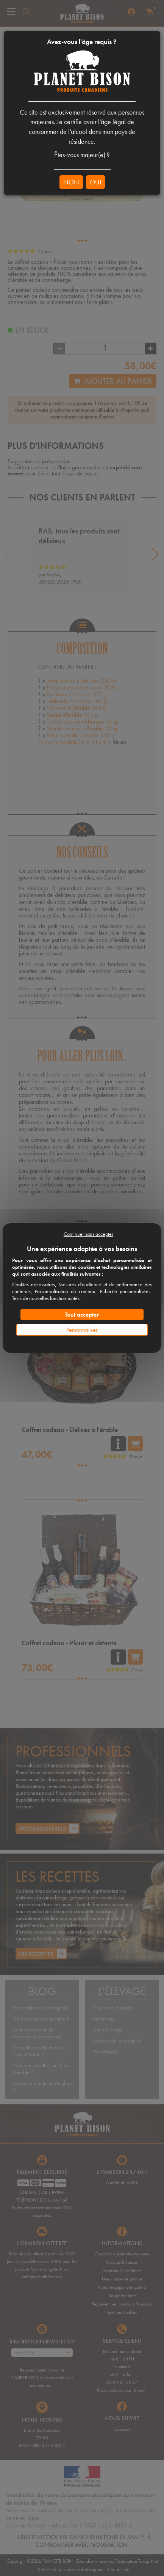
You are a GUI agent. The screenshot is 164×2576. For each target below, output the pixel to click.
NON (71, 182)
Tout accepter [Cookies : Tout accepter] (82, 1315)
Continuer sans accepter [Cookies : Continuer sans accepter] (88, 1234)
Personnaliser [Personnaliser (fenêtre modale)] (82, 1330)
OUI (95, 182)
